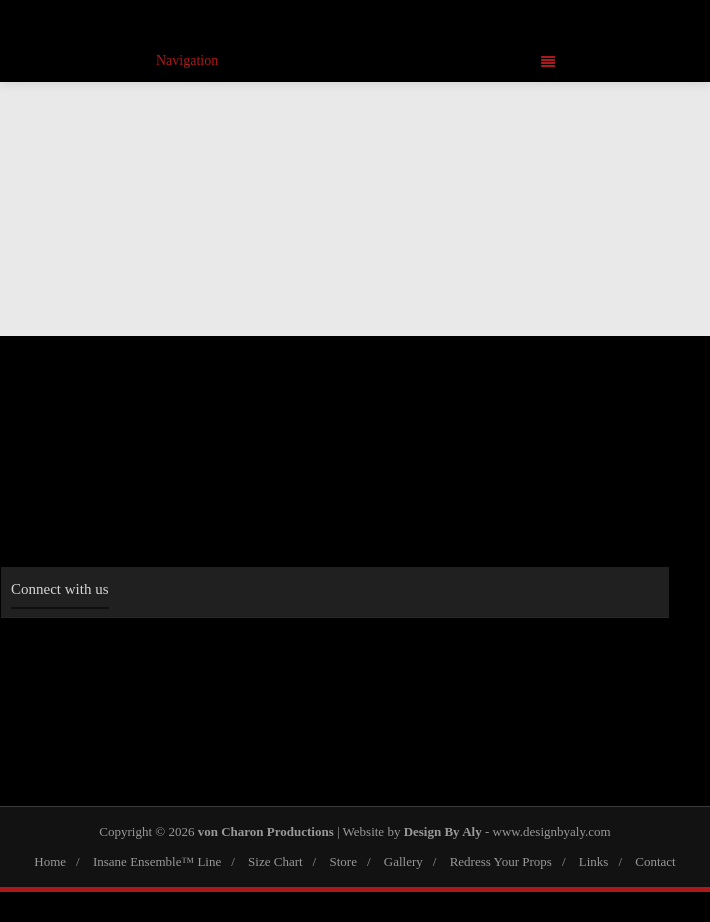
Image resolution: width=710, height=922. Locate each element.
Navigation (355, 61)
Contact (655, 861)
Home (50, 861)
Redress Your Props (501, 861)
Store (342, 861)
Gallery (403, 861)
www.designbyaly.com (552, 831)
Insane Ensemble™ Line (157, 861)
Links (594, 861)
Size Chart (275, 861)
